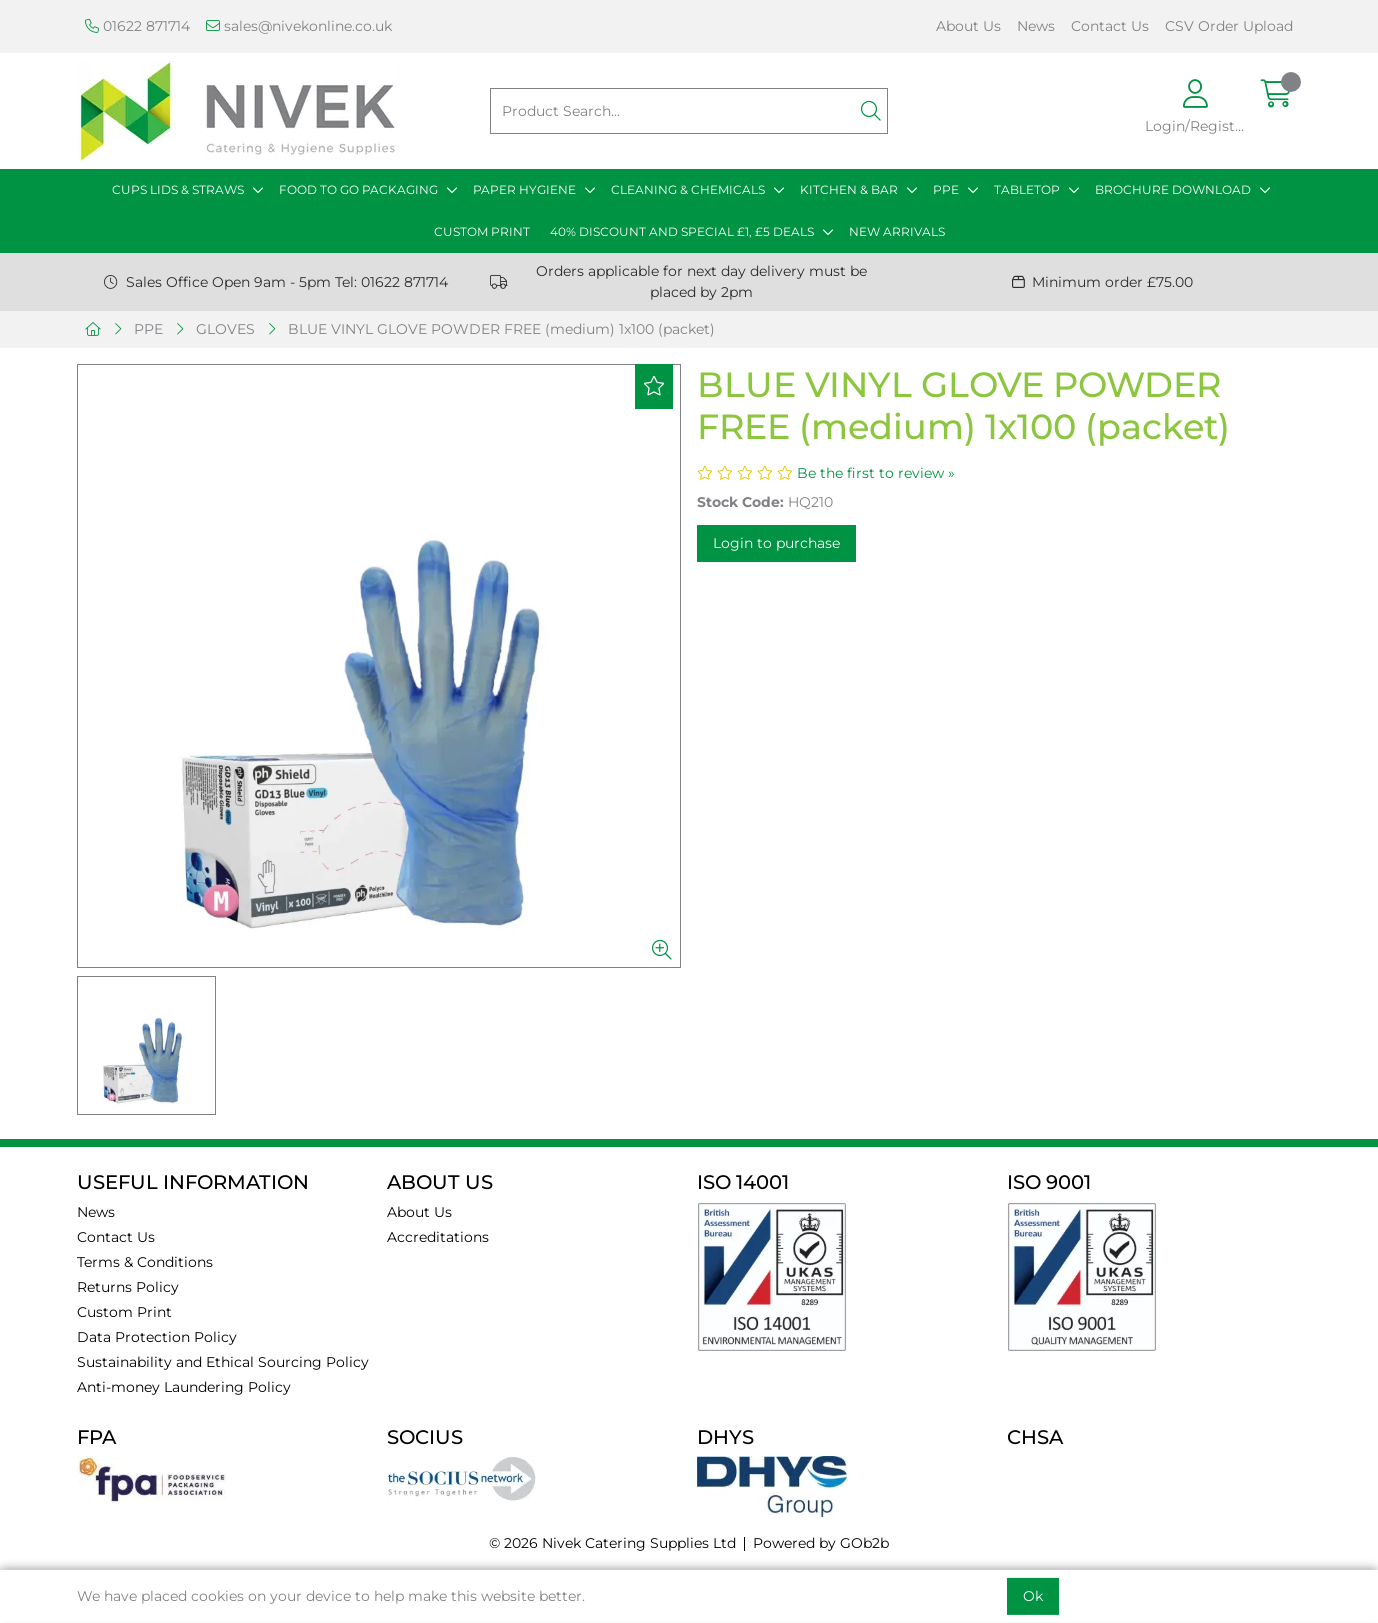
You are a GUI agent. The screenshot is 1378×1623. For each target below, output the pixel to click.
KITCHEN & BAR (849, 189)
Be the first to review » (876, 473)
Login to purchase (776, 543)
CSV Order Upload (1229, 26)
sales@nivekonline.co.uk (299, 26)
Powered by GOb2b (821, 1543)
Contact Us (1110, 26)
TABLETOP (1027, 189)
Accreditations (438, 1237)
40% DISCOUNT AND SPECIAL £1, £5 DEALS (682, 231)
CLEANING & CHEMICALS (688, 189)
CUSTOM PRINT (482, 231)
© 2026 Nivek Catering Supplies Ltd (612, 1543)
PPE (946, 189)
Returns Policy (128, 1287)
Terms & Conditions (145, 1262)
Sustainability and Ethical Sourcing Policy (223, 1362)
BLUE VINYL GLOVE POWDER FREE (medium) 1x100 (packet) (501, 329)
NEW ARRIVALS (897, 231)
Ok (1033, 1596)
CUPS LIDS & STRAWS (178, 189)
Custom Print (124, 1312)
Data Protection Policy (157, 1337)
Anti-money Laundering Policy (184, 1387)
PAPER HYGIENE (524, 189)
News (1036, 26)
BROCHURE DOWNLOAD (1173, 189)
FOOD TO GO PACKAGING (358, 189)
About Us (968, 26)
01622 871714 (137, 26)
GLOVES (225, 329)
